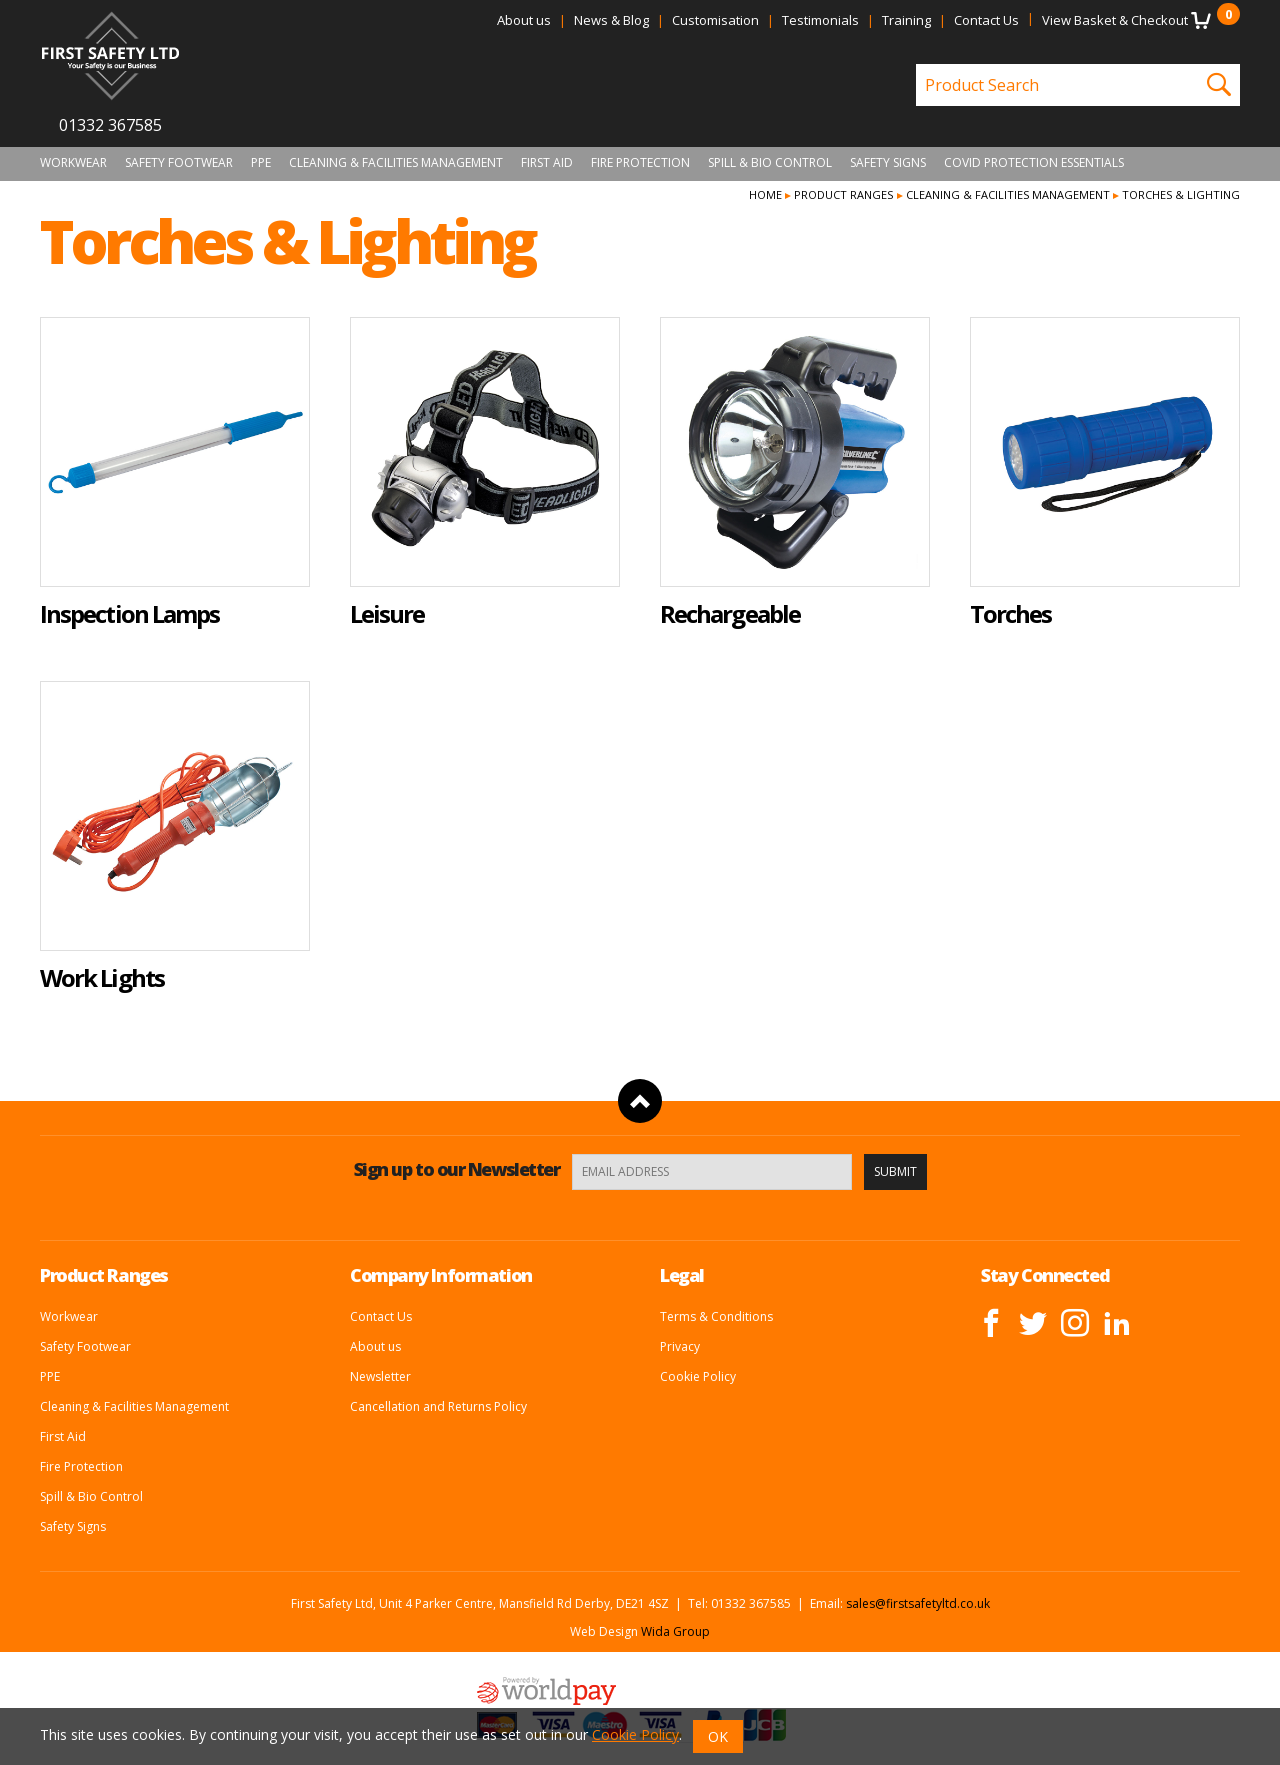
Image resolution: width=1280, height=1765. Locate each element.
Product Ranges (843, 194)
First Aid (547, 163)
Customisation (715, 20)
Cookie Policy (698, 1376)
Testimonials (820, 20)
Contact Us (986, 20)
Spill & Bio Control (770, 163)
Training (906, 20)
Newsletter (380, 1376)
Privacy (680, 1346)
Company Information (441, 1275)
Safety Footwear (179, 163)
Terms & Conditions (716, 1316)
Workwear (73, 163)
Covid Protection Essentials (1034, 163)
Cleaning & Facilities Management (396, 163)
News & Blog (611, 20)
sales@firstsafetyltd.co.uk (918, 1603)
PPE (261, 163)
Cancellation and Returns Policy (438, 1406)
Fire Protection (640, 163)
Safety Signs (888, 163)
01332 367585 (110, 125)
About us (524, 20)
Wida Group (675, 1631)
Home (765, 194)
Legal (682, 1275)
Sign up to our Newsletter (457, 1169)
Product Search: (916, 64)
